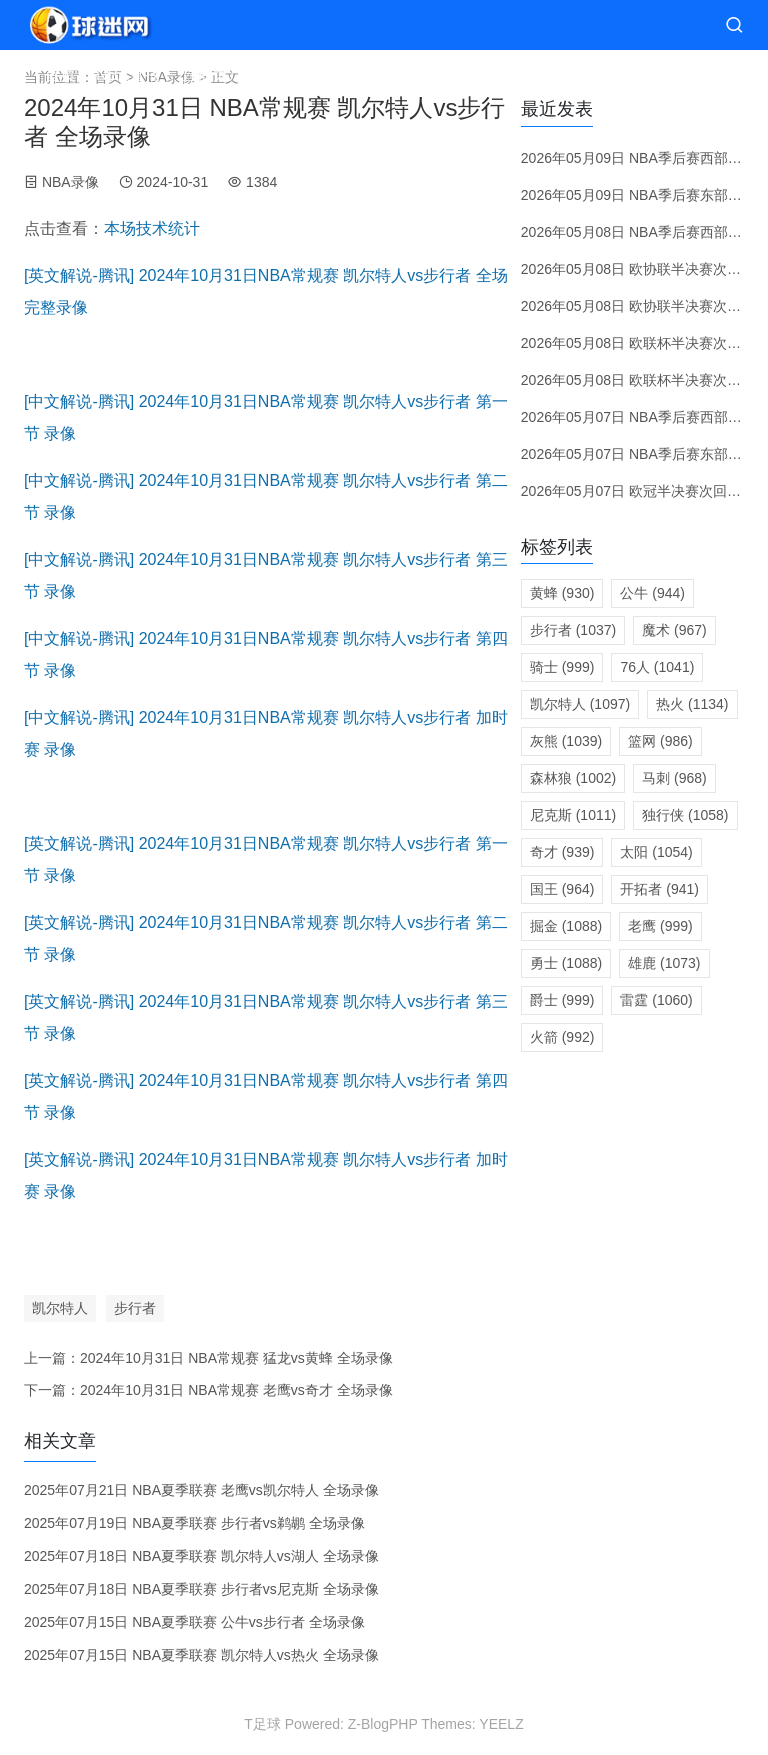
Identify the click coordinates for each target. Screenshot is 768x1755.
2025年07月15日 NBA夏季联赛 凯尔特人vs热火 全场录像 (201, 1655)
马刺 (674, 778)
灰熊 (566, 741)
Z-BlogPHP (383, 1724)
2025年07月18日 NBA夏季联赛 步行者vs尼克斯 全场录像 (201, 1589)
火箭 (562, 1037)
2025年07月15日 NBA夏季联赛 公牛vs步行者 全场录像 (194, 1622)
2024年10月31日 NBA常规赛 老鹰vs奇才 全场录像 (236, 1390)
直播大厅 (213, 74)
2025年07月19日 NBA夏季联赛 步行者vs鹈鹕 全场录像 (194, 1523)
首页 (60, 74)
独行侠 (685, 815)
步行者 (135, 1308)
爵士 (562, 1000)
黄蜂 (562, 593)
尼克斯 (573, 815)
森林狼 (573, 778)
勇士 (566, 963)
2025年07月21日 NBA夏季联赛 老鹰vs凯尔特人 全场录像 (201, 1490)
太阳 (656, 852)
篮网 (660, 741)
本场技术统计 (152, 228)
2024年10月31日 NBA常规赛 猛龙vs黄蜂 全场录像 (236, 1358)
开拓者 (659, 889)
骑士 (562, 667)
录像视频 (517, 74)
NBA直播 (128, 74)
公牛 (652, 593)
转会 (449, 74)
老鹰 (660, 926)
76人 (657, 667)
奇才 (562, 852)
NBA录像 (70, 182)
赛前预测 (381, 74)
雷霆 (656, 1000)
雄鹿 (664, 963)
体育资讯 (617, 74)
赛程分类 (297, 74)
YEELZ (501, 1724)
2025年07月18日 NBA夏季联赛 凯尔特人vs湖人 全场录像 (201, 1556)
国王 (562, 889)
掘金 (566, 926)
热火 (692, 704)
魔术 (674, 630)
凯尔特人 (60, 1308)
